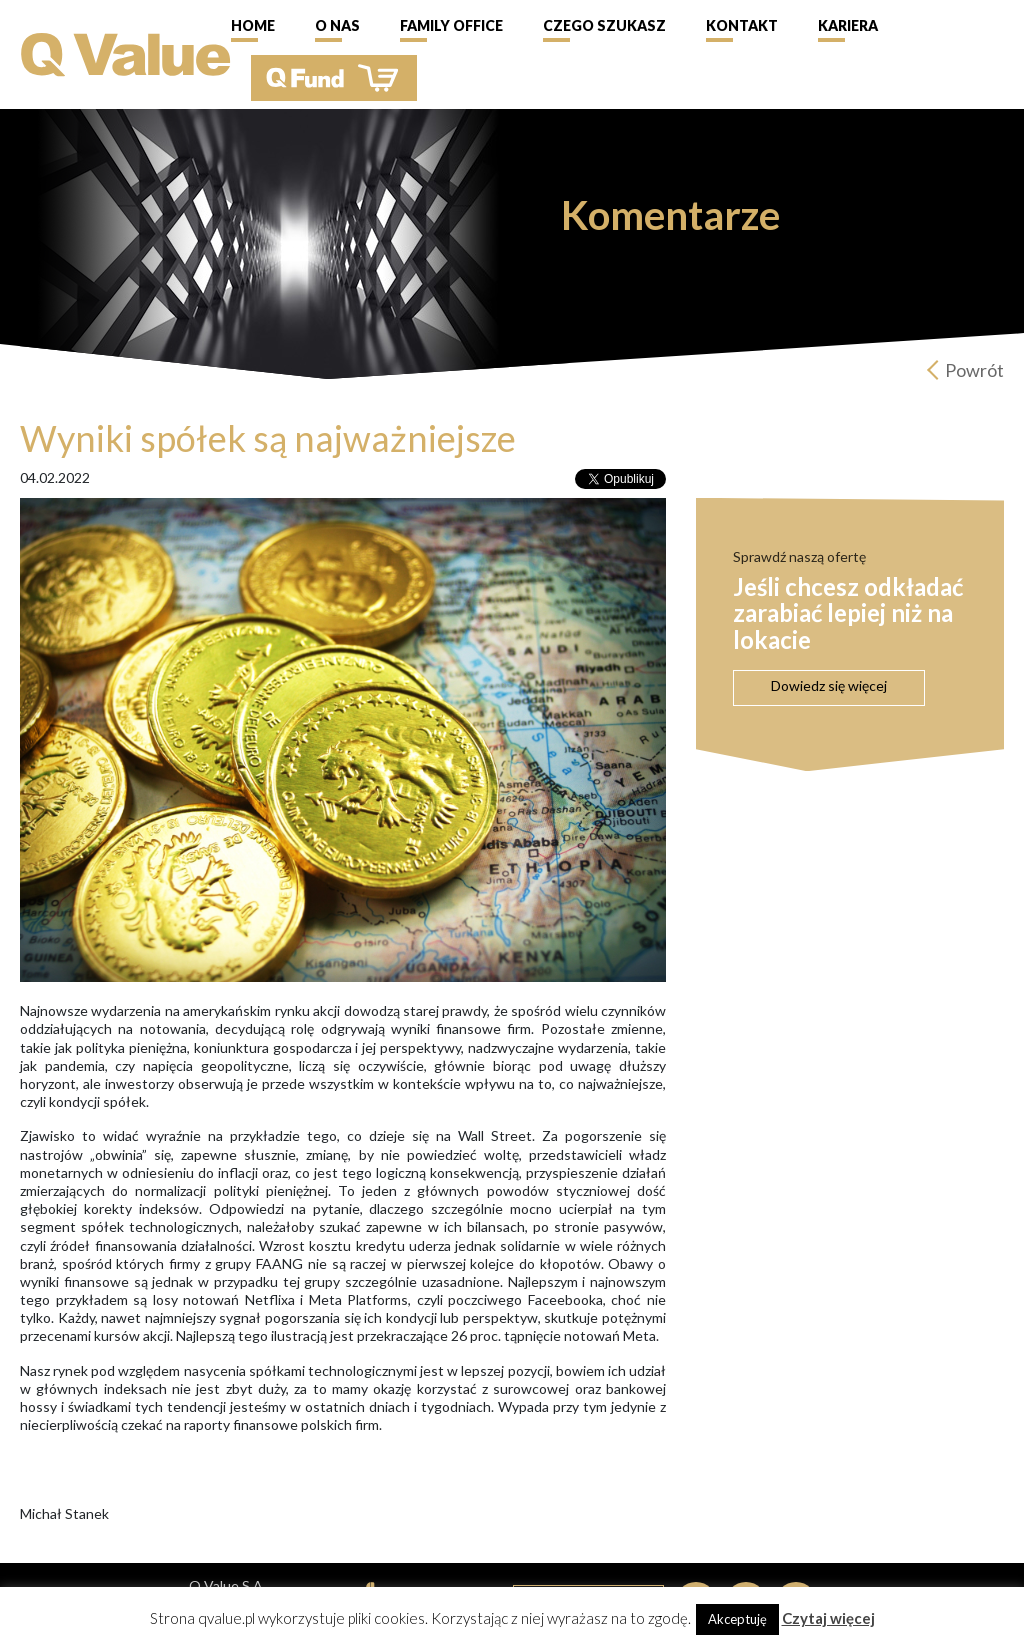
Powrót (974, 370)
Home (253, 25)
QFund (334, 78)
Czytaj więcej (828, 1618)
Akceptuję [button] (737, 1619)
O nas (337, 25)
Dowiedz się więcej (829, 685)
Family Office (451, 25)
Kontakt (742, 25)
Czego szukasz (604, 25)
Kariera (848, 25)
